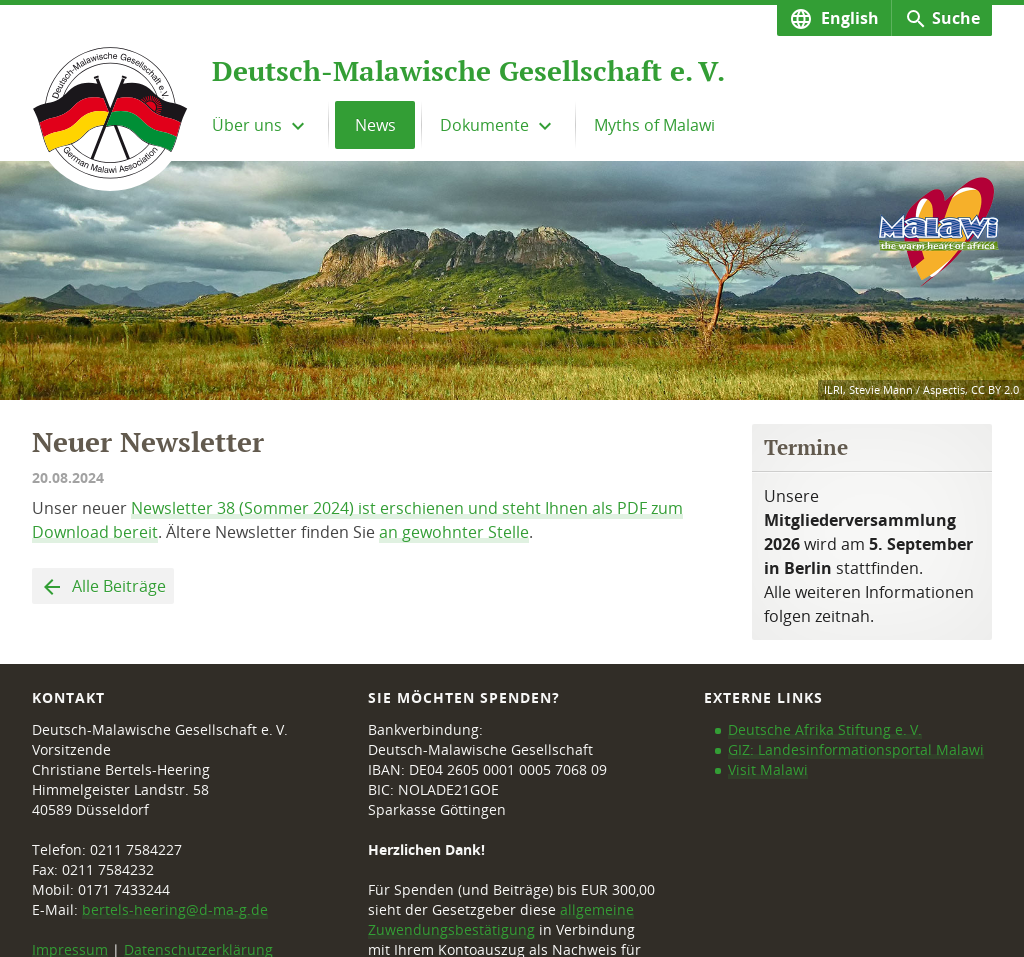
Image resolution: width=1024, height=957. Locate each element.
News (375, 125)
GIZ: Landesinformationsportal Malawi (856, 749)
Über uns (249, 125)
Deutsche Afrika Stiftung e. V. (825, 729)
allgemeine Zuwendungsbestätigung (501, 919)
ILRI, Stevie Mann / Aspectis (894, 389)
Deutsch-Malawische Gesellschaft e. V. (468, 71)
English (848, 18)
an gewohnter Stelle (454, 532)
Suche (956, 18)
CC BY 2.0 (995, 389)
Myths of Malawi (654, 125)
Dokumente (486, 125)
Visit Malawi (768, 769)
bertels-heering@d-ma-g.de (175, 909)
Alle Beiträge (117, 586)
